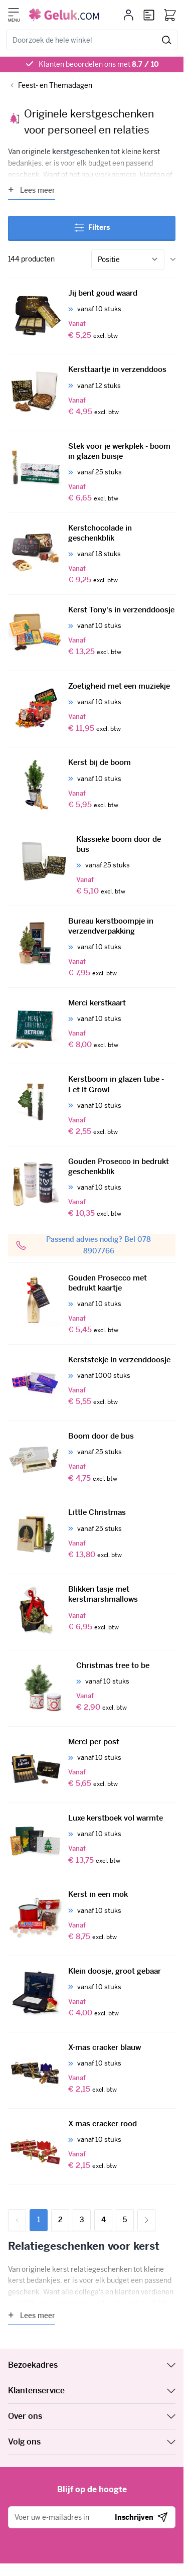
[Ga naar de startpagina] (64, 15)
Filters (92, 227)
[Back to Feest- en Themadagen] (50, 85)
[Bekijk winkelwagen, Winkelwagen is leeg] (169, 15)
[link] (17, 2220)
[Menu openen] (13, 12)
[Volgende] (146, 2220)
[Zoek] (166, 40)
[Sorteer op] (127, 259)
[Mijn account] (128, 15)
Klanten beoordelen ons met (99, 64)
